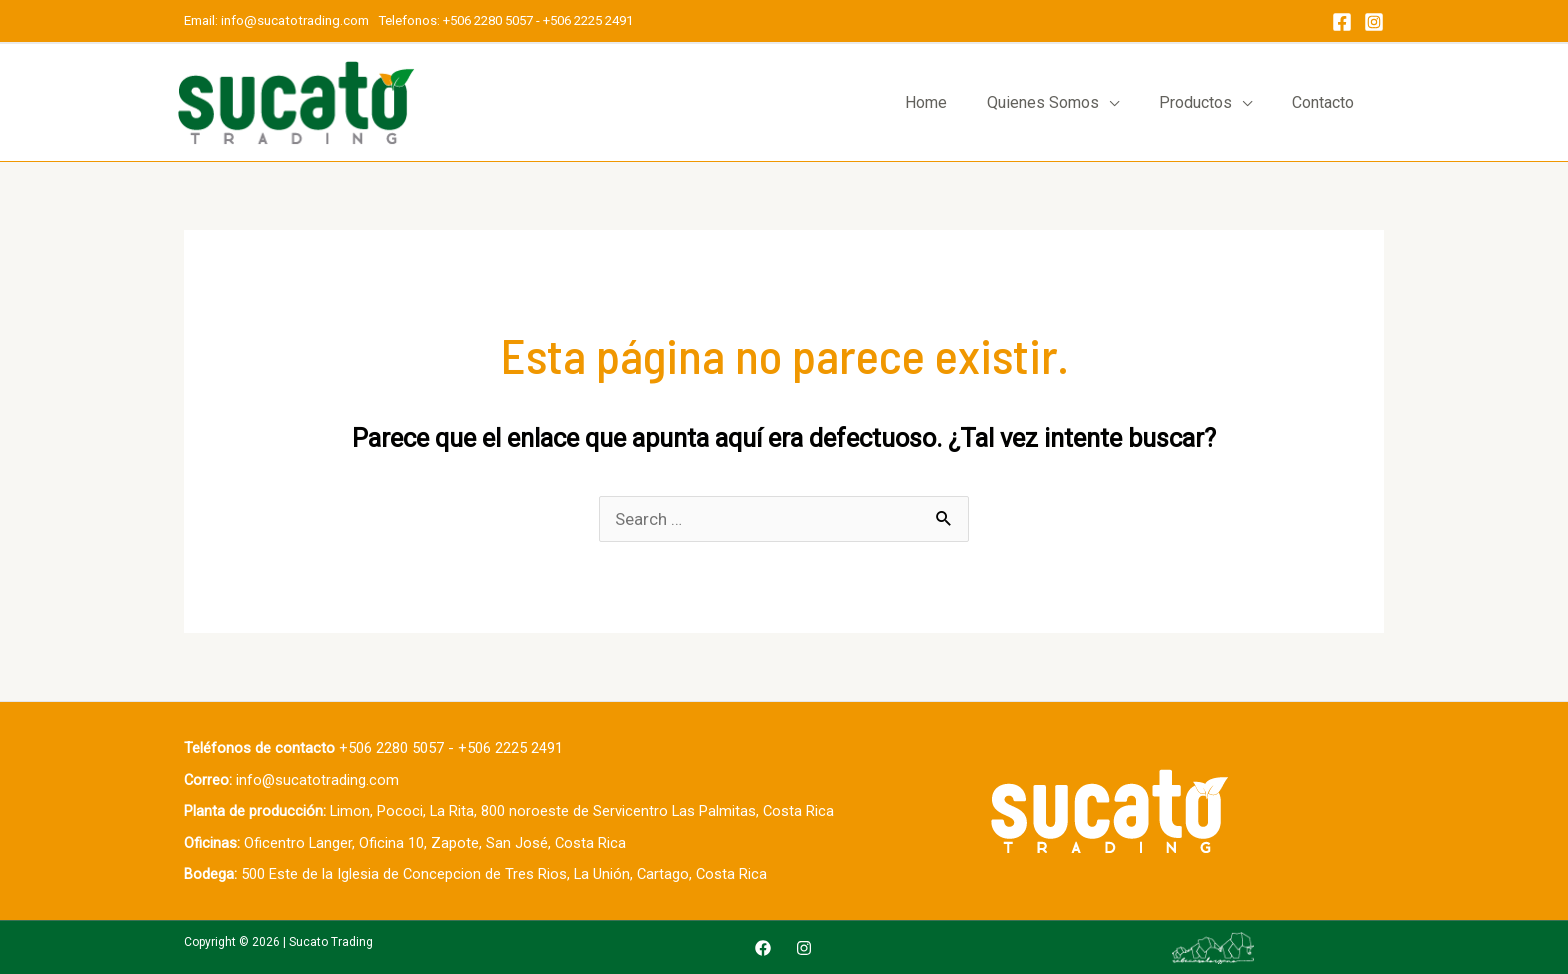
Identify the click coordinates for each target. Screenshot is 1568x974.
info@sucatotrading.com (296, 20)
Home (926, 102)
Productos (1195, 102)
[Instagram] (1374, 22)
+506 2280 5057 (488, 20)
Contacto (1323, 102)
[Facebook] (1342, 22)
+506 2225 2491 (588, 20)
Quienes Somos (1043, 102)
